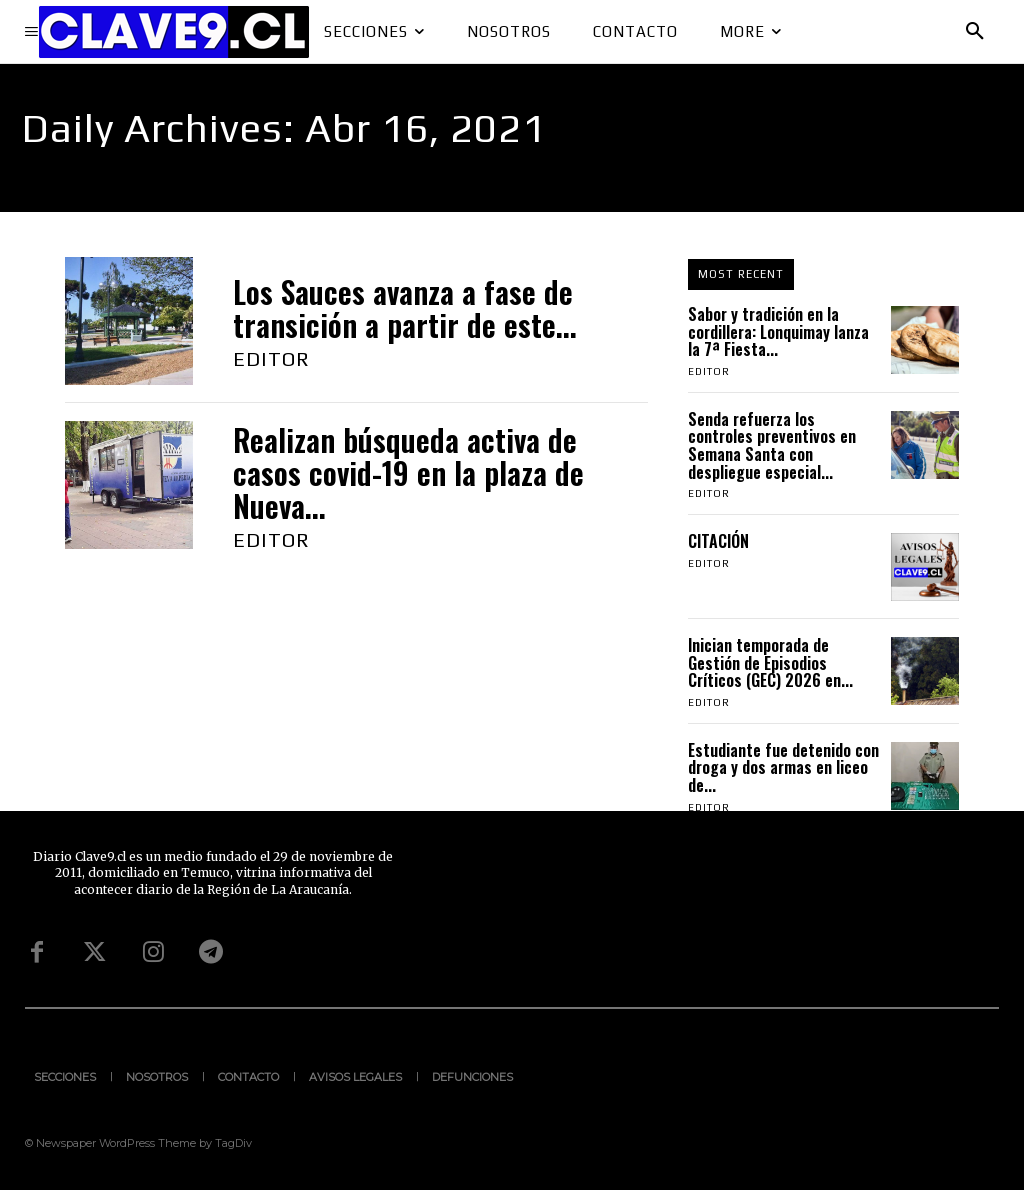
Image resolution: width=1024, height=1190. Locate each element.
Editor (271, 358)
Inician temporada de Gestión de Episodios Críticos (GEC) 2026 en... (770, 662)
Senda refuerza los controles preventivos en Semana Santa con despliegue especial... (772, 445)
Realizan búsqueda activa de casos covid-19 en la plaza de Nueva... (408, 472)
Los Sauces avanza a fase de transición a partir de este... (405, 308)
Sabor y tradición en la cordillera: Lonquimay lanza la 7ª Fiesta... (778, 331)
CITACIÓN (720, 541)
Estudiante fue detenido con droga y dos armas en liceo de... (783, 767)
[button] (975, 32)
